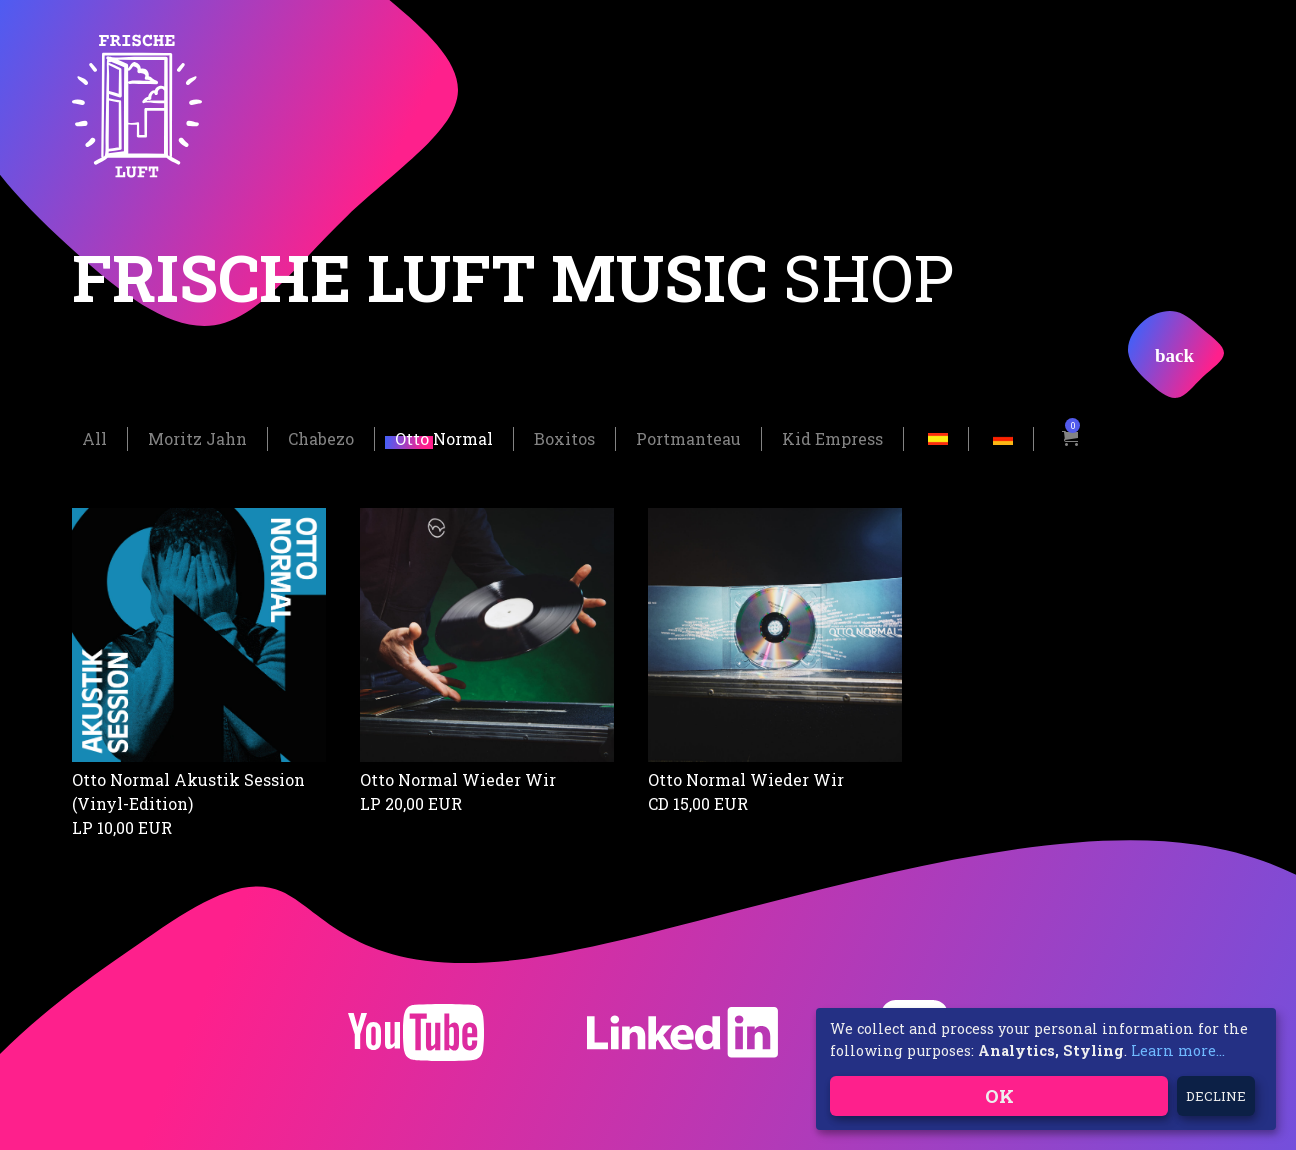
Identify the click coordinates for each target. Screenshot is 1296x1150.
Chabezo (321, 436)
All (94, 436)
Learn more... (1178, 1050)
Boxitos (564, 436)
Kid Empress (832, 436)
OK (999, 1095)
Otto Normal (444, 436)
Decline (1216, 1096)
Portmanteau (688, 436)
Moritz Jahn (197, 436)
